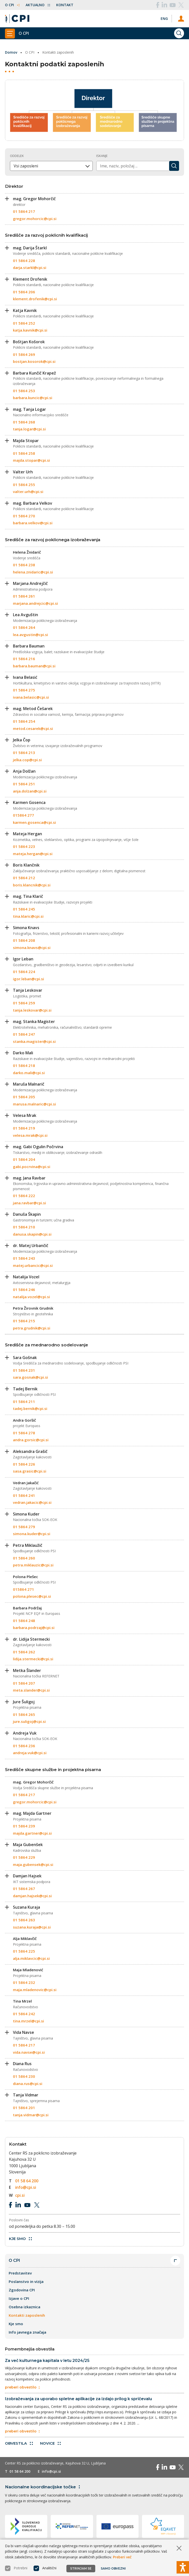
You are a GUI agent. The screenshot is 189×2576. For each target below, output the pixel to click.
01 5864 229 (24, 1857)
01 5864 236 (24, 1745)
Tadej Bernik (21, 1389)
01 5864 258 (24, 453)
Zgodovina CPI (22, 2289)
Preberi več (122, 2557)
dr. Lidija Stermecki (27, 1639)
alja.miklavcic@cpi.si (31, 1958)
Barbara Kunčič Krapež (30, 373)
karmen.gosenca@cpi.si (34, 822)
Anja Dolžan (20, 771)
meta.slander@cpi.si (31, 1690)
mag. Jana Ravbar (25, 1178)
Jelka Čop (17, 740)
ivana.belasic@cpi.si (31, 697)
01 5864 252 (24, 323)
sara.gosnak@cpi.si (30, 1377)
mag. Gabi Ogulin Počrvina (34, 1146)
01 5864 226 (24, 1464)
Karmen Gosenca (25, 802)
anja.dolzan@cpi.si (30, 791)
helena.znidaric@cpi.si (33, 571)
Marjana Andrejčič (26, 583)
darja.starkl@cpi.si (29, 267)
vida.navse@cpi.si (29, 2052)
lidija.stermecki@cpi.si (33, 1658)
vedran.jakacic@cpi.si (32, 1502)
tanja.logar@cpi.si (29, 428)
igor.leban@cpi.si (28, 978)
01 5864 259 (24, 1002)
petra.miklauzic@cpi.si (33, 1564)
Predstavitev (20, 2273)
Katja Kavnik (21, 310)
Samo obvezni (113, 2568)
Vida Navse (19, 2032)
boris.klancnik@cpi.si (31, 884)
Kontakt (64, 4)
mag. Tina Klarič (24, 896)
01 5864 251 (24, 783)
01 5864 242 (24, 2013)
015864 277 (23, 815)
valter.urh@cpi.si (28, 491)
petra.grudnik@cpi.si (31, 1328)
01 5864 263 (24, 1919)
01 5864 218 (24, 1065)
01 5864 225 (24, 1951)
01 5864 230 (24, 2076)
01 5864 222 (24, 1195)
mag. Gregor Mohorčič (30, 198)
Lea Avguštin (21, 614)
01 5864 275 (24, 689)
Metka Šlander (23, 1670)
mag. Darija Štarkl (26, 248)
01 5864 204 (24, 1159)
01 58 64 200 (26, 2181)
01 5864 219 (24, 1128)
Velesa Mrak (20, 1115)
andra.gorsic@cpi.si (30, 1439)
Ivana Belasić (21, 677)
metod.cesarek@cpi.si (33, 728)
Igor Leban (19, 959)
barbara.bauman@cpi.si (34, 665)
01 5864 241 (24, 1495)
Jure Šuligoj (20, 1702)
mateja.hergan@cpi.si (32, 853)
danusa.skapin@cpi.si (32, 1234)
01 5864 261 (24, 596)
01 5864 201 (24, 2107)
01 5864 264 (24, 627)
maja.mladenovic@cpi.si (34, 1989)
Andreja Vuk (21, 1733)
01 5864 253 (24, 390)
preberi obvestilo (22, 2387)
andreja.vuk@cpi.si (30, 1752)
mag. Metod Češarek (29, 708)
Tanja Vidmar (21, 2095)
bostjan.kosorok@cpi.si (34, 361)
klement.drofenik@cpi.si (35, 298)
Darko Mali (19, 1053)
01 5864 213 (24, 752)
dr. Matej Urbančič (26, 1245)
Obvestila (19, 2443)
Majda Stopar (22, 440)
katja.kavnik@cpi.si (30, 330)
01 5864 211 (24, 1401)
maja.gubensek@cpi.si (33, 1864)
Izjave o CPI (19, 2298)
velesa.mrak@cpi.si (30, 1135)
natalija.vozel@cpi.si (31, 1296)
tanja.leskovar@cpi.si (32, 1010)
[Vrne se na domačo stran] (17, 19)
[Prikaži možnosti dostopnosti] (183, 2567)
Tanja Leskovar (23, 990)
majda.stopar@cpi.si (31, 460)
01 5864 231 (24, 1370)
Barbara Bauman (25, 646)
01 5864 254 (24, 721)
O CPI (12, 4)
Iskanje (102, 155)
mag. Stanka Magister (30, 1021)
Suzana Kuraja (22, 1907)
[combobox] (51, 166)
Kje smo (20, 2238)
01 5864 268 (24, 421)
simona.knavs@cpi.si (31, 947)
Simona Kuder (22, 1514)
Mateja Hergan (23, 833)
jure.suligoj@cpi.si (29, 1721)
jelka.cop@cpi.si (27, 759)
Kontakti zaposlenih (27, 2315)
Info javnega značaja (27, 2332)
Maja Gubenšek (24, 1844)
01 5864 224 (24, 971)
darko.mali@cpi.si (29, 1072)
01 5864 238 (24, 564)
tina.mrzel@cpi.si (28, 2020)
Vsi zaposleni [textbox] (26, 166)
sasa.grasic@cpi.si (29, 1471)
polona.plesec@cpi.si (32, 1596)
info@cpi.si (25, 2187)
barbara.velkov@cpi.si (32, 522)
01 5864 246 (24, 1289)
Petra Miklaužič (23, 1545)
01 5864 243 (24, 1258)
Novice (50, 2443)
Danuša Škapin (23, 1214)
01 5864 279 (24, 1526)
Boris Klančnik (22, 865)
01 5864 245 (24, 909)
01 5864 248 (24, 1620)
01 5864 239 (24, 1825)
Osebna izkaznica (24, 2306)
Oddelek (17, 155)
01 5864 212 (24, 877)
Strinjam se (81, 2568)
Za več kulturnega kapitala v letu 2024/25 (47, 2360)
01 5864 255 (24, 484)
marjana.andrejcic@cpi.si (35, 603)
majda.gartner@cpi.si (32, 1833)
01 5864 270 (24, 515)
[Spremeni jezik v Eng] (164, 18)
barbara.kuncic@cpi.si (32, 397)
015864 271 (23, 1589)
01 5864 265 (24, 1714)
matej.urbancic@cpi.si (33, 1265)
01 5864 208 (24, 940)
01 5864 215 (24, 1320)
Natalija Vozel (22, 1277)
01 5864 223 (24, 846)
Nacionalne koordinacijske (43, 2486)
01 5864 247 (24, 1034)
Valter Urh (19, 472)
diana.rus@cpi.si (27, 2083)
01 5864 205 (24, 1096)
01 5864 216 (24, 658)
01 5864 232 (24, 1982)
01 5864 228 (24, 260)
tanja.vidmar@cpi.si (30, 2114)
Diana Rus (18, 2063)
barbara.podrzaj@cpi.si (33, 1627)
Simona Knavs (22, 927)
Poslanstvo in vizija (26, 2281)
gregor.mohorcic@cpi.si (34, 218)
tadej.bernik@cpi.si (30, 1408)
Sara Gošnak (21, 1357)
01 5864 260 (24, 1557)
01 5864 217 (24, 211)
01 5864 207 (24, 1683)
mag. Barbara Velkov (28, 503)
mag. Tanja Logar (25, 409)
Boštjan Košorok (25, 341)
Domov (11, 52)
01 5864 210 (24, 1226)
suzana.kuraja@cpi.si (32, 1927)
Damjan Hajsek (23, 1876)
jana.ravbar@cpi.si (29, 1202)
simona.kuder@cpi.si (31, 1533)
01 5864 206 (24, 291)
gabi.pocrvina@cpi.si (31, 1166)
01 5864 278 (24, 1432)
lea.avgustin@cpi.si (30, 634)
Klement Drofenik (26, 279)
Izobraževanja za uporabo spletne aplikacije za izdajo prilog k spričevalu (78, 2398)
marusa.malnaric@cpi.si (34, 1103)
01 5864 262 (24, 1651)
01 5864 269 (24, 354)
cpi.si (20, 2195)
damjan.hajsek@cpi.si (32, 1895)
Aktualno (38, 4)
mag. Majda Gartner (28, 1813)
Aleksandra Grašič (26, 1451)
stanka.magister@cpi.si (34, 1041)
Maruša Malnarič (24, 1084)
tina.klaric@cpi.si (28, 916)
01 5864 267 (24, 1888)
